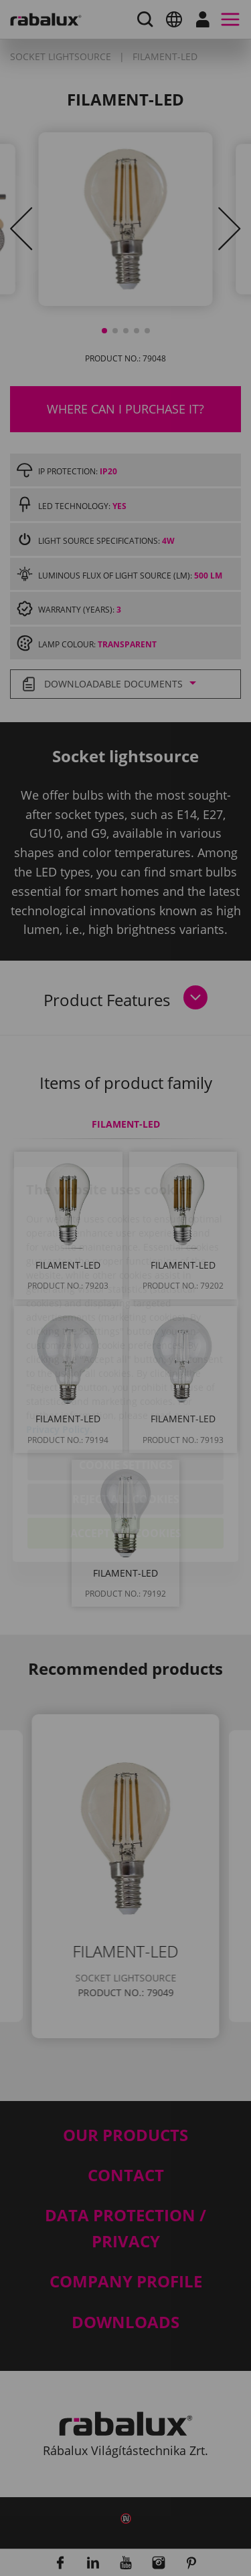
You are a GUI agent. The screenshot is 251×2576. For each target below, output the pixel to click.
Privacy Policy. (59, 1353)
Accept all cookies (125, 1457)
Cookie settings (126, 1389)
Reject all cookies (125, 1423)
